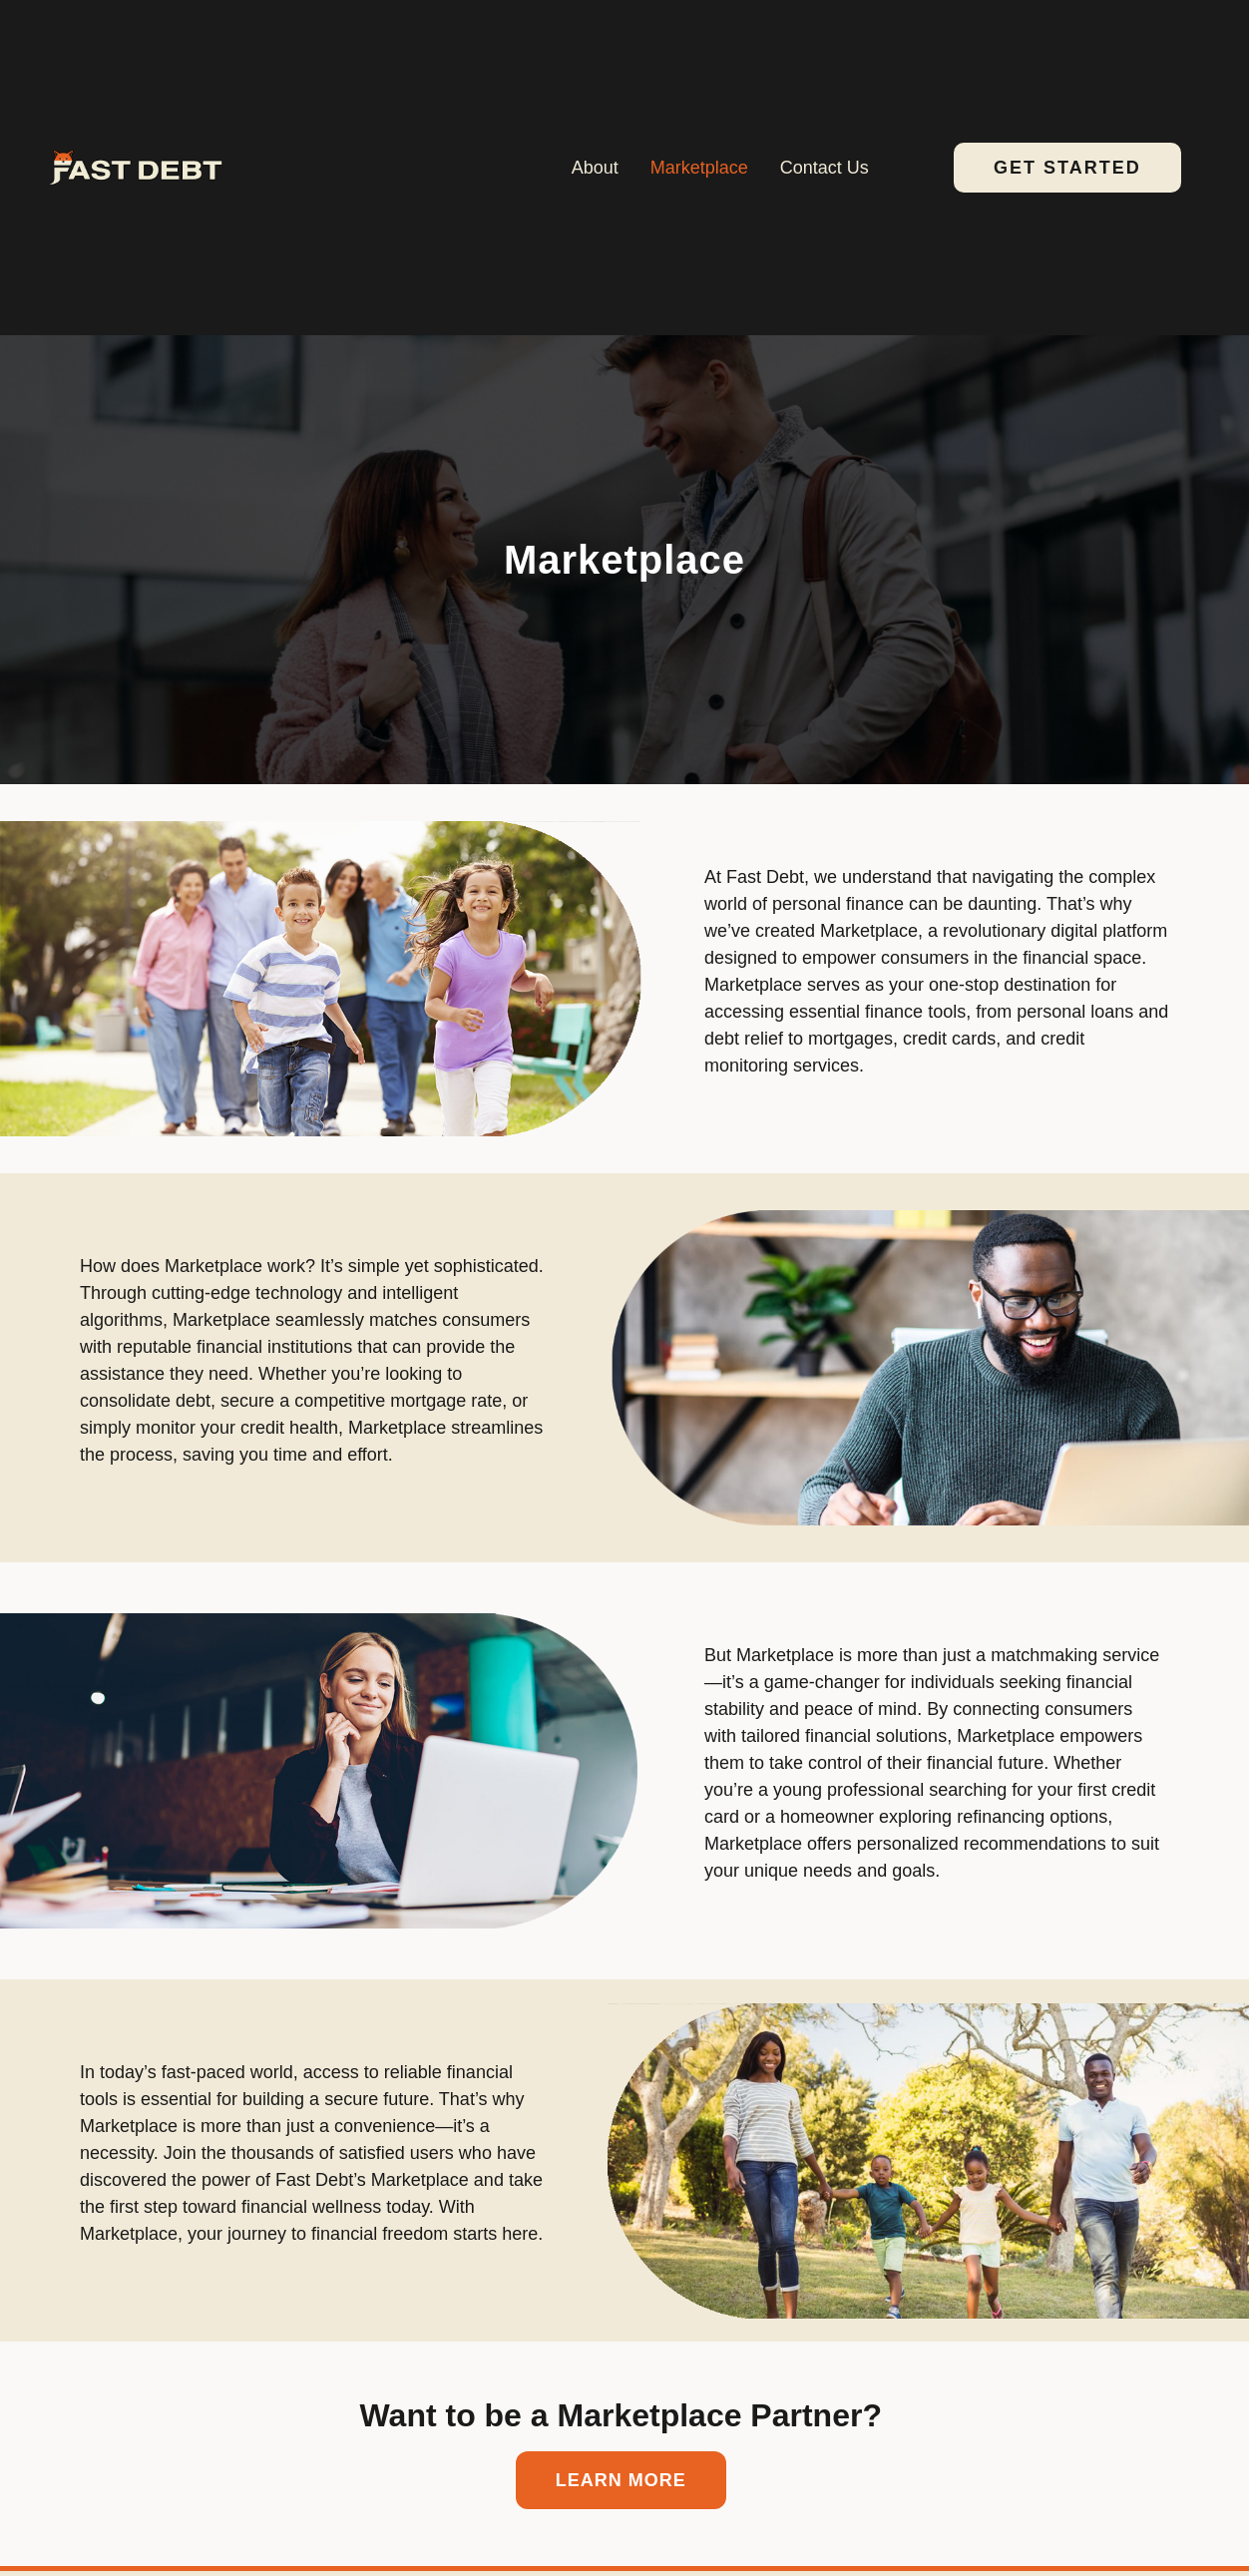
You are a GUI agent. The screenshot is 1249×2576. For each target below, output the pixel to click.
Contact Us (824, 168)
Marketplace (699, 168)
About (595, 168)
